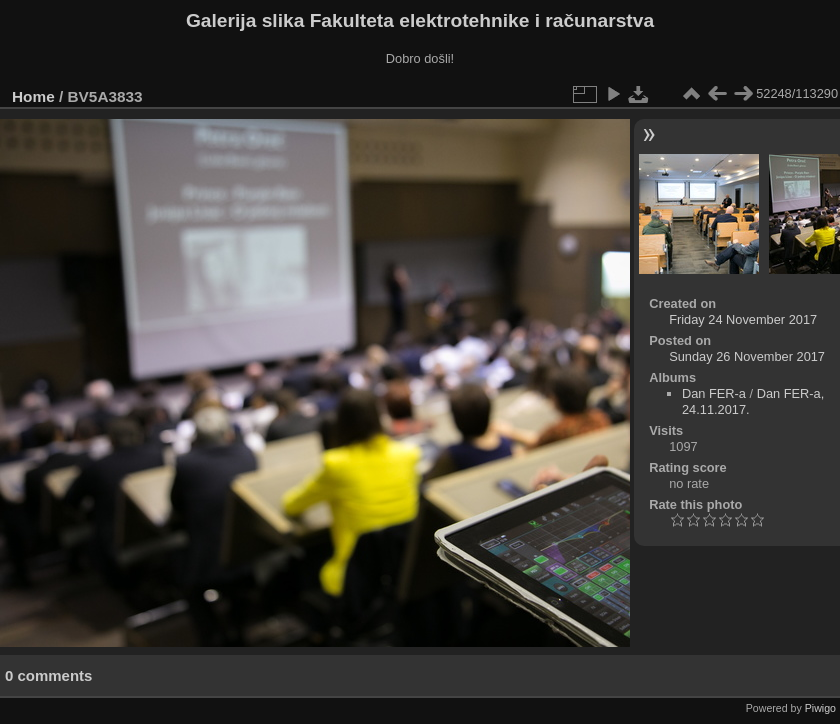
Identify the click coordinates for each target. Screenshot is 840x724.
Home (33, 96)
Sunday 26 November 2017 (747, 356)
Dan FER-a (714, 393)
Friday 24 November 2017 (743, 319)
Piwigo (820, 708)
